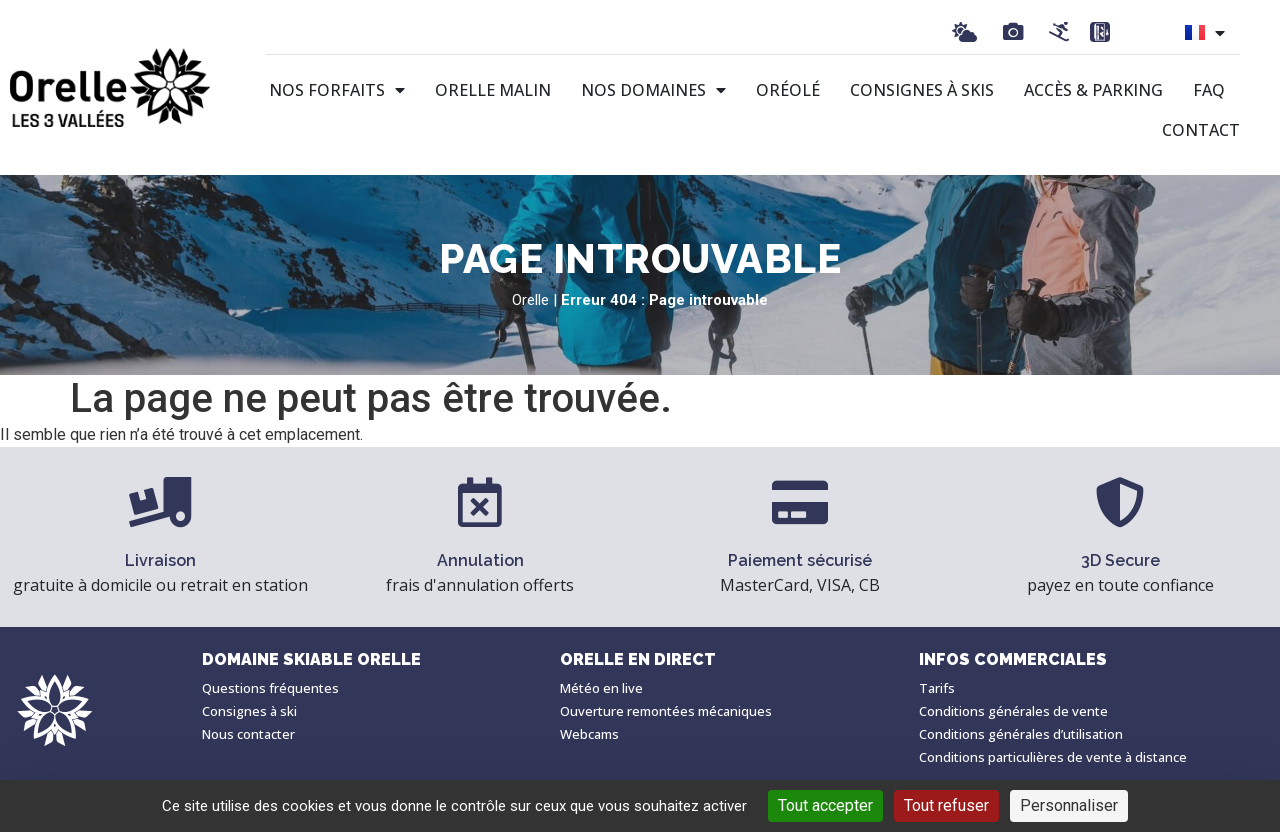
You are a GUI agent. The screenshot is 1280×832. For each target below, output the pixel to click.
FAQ (1209, 90)
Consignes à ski (249, 711)
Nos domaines (653, 90)
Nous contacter (248, 734)
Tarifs (937, 688)
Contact (1201, 130)
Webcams (589, 734)
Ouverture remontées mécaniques (666, 711)
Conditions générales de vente (1013, 711)
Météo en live (601, 688)
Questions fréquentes (270, 688)
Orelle (530, 300)
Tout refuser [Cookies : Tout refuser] (946, 805)
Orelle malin (493, 90)
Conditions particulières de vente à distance (1053, 757)
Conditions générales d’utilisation (1021, 734)
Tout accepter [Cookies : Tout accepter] (825, 805)
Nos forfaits (337, 90)
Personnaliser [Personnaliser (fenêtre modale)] (1069, 805)
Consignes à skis (922, 90)
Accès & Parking (1093, 90)
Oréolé (788, 90)
